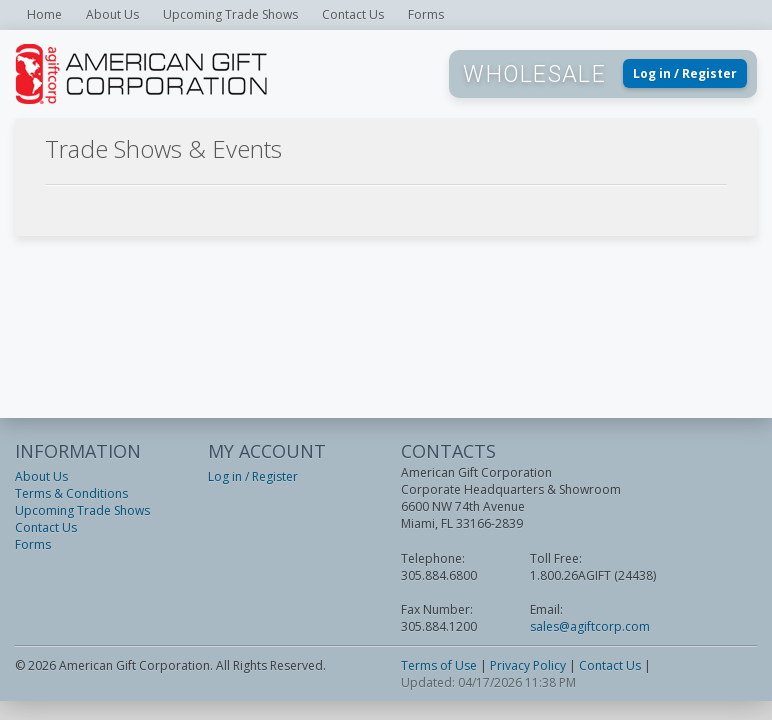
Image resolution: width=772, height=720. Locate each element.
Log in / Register (685, 73)
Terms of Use (439, 665)
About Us (112, 14)
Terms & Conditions (71, 493)
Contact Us (353, 14)
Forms (426, 14)
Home (44, 14)
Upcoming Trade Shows (230, 14)
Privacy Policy (528, 665)
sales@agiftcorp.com (590, 626)
